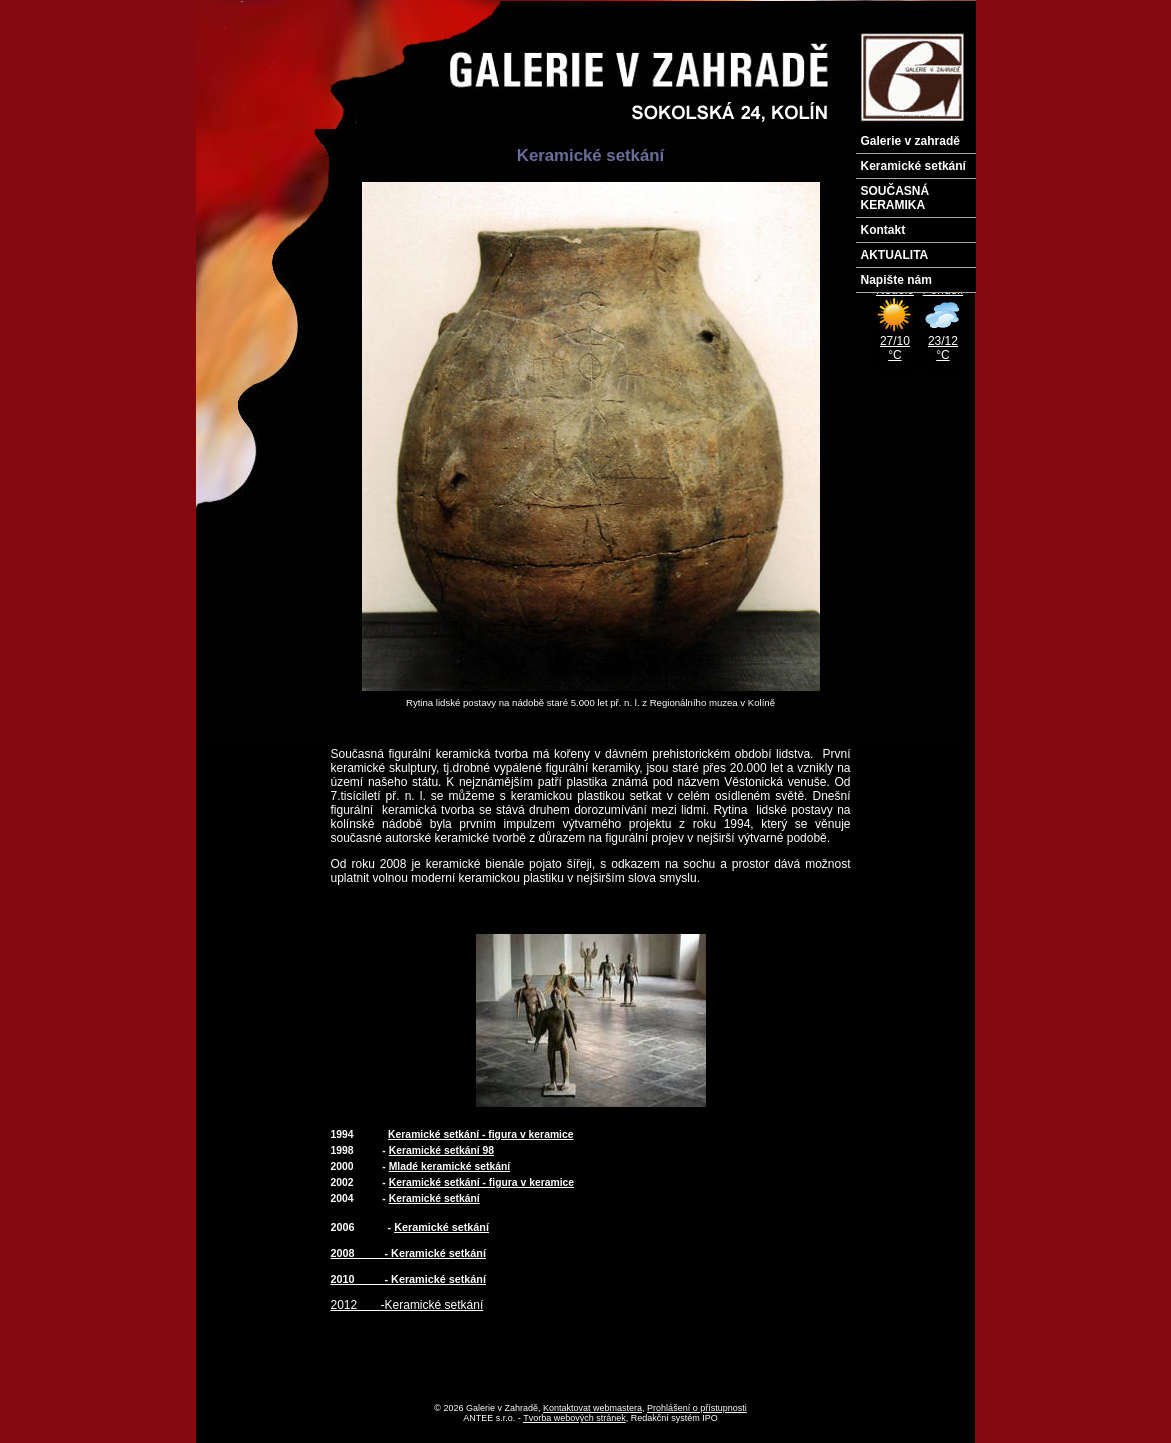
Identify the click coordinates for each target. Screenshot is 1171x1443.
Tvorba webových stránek (574, 1418)
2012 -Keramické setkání (407, 1305)
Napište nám (896, 280)
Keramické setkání (913, 166)
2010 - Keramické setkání (408, 1279)
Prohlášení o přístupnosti (697, 1408)
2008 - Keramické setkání (408, 1253)
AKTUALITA (895, 255)
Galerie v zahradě (910, 141)
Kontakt (883, 230)
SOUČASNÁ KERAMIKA (895, 198)
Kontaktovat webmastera (592, 1408)
